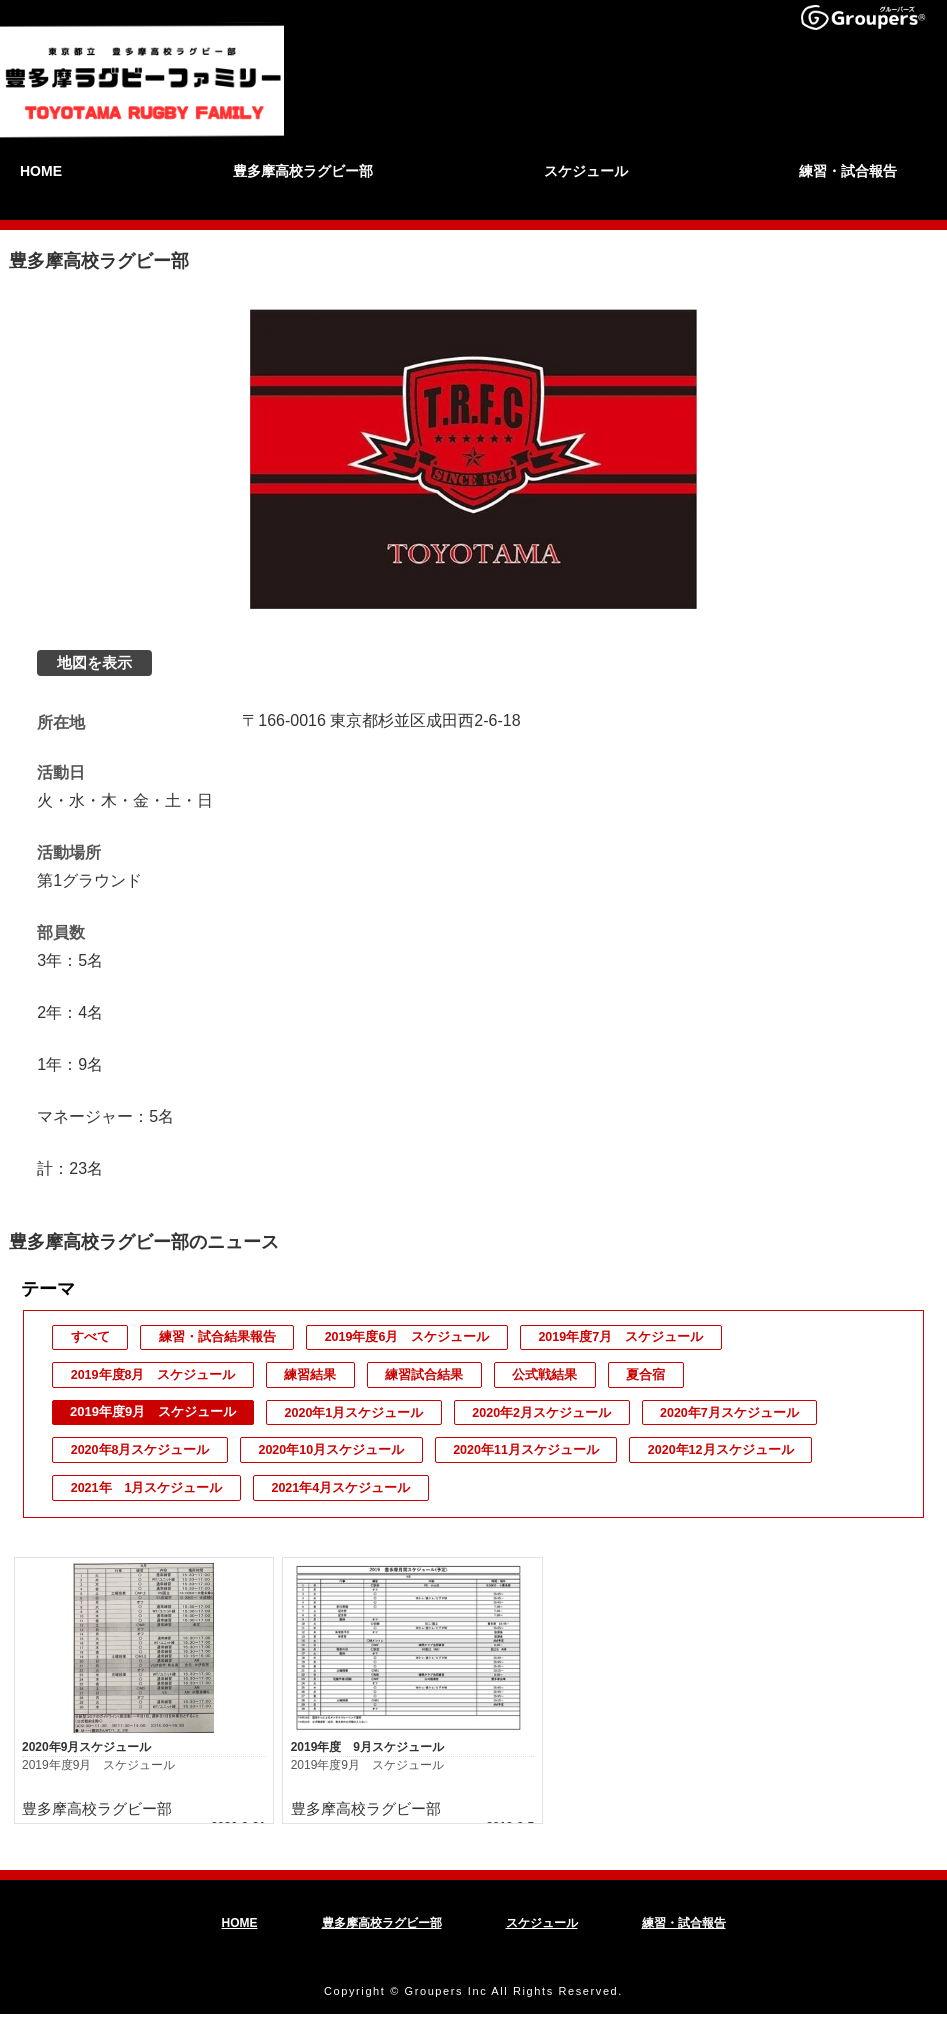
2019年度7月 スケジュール (618, 1337)
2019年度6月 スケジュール (404, 1337)
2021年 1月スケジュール (146, 1487)
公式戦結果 (541, 1374)
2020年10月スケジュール (331, 1449)
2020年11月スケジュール (526, 1449)
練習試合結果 (423, 1374)
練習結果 (310, 1374)
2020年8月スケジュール (140, 1449)
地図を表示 (94, 663)
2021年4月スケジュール (341, 1487)
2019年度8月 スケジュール (153, 1374)
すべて (89, 1337)
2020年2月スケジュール (542, 1412)
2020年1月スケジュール (354, 1412)
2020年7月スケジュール (730, 1412)
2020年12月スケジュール (721, 1449)
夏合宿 (641, 1374)
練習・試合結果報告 (215, 1337)
